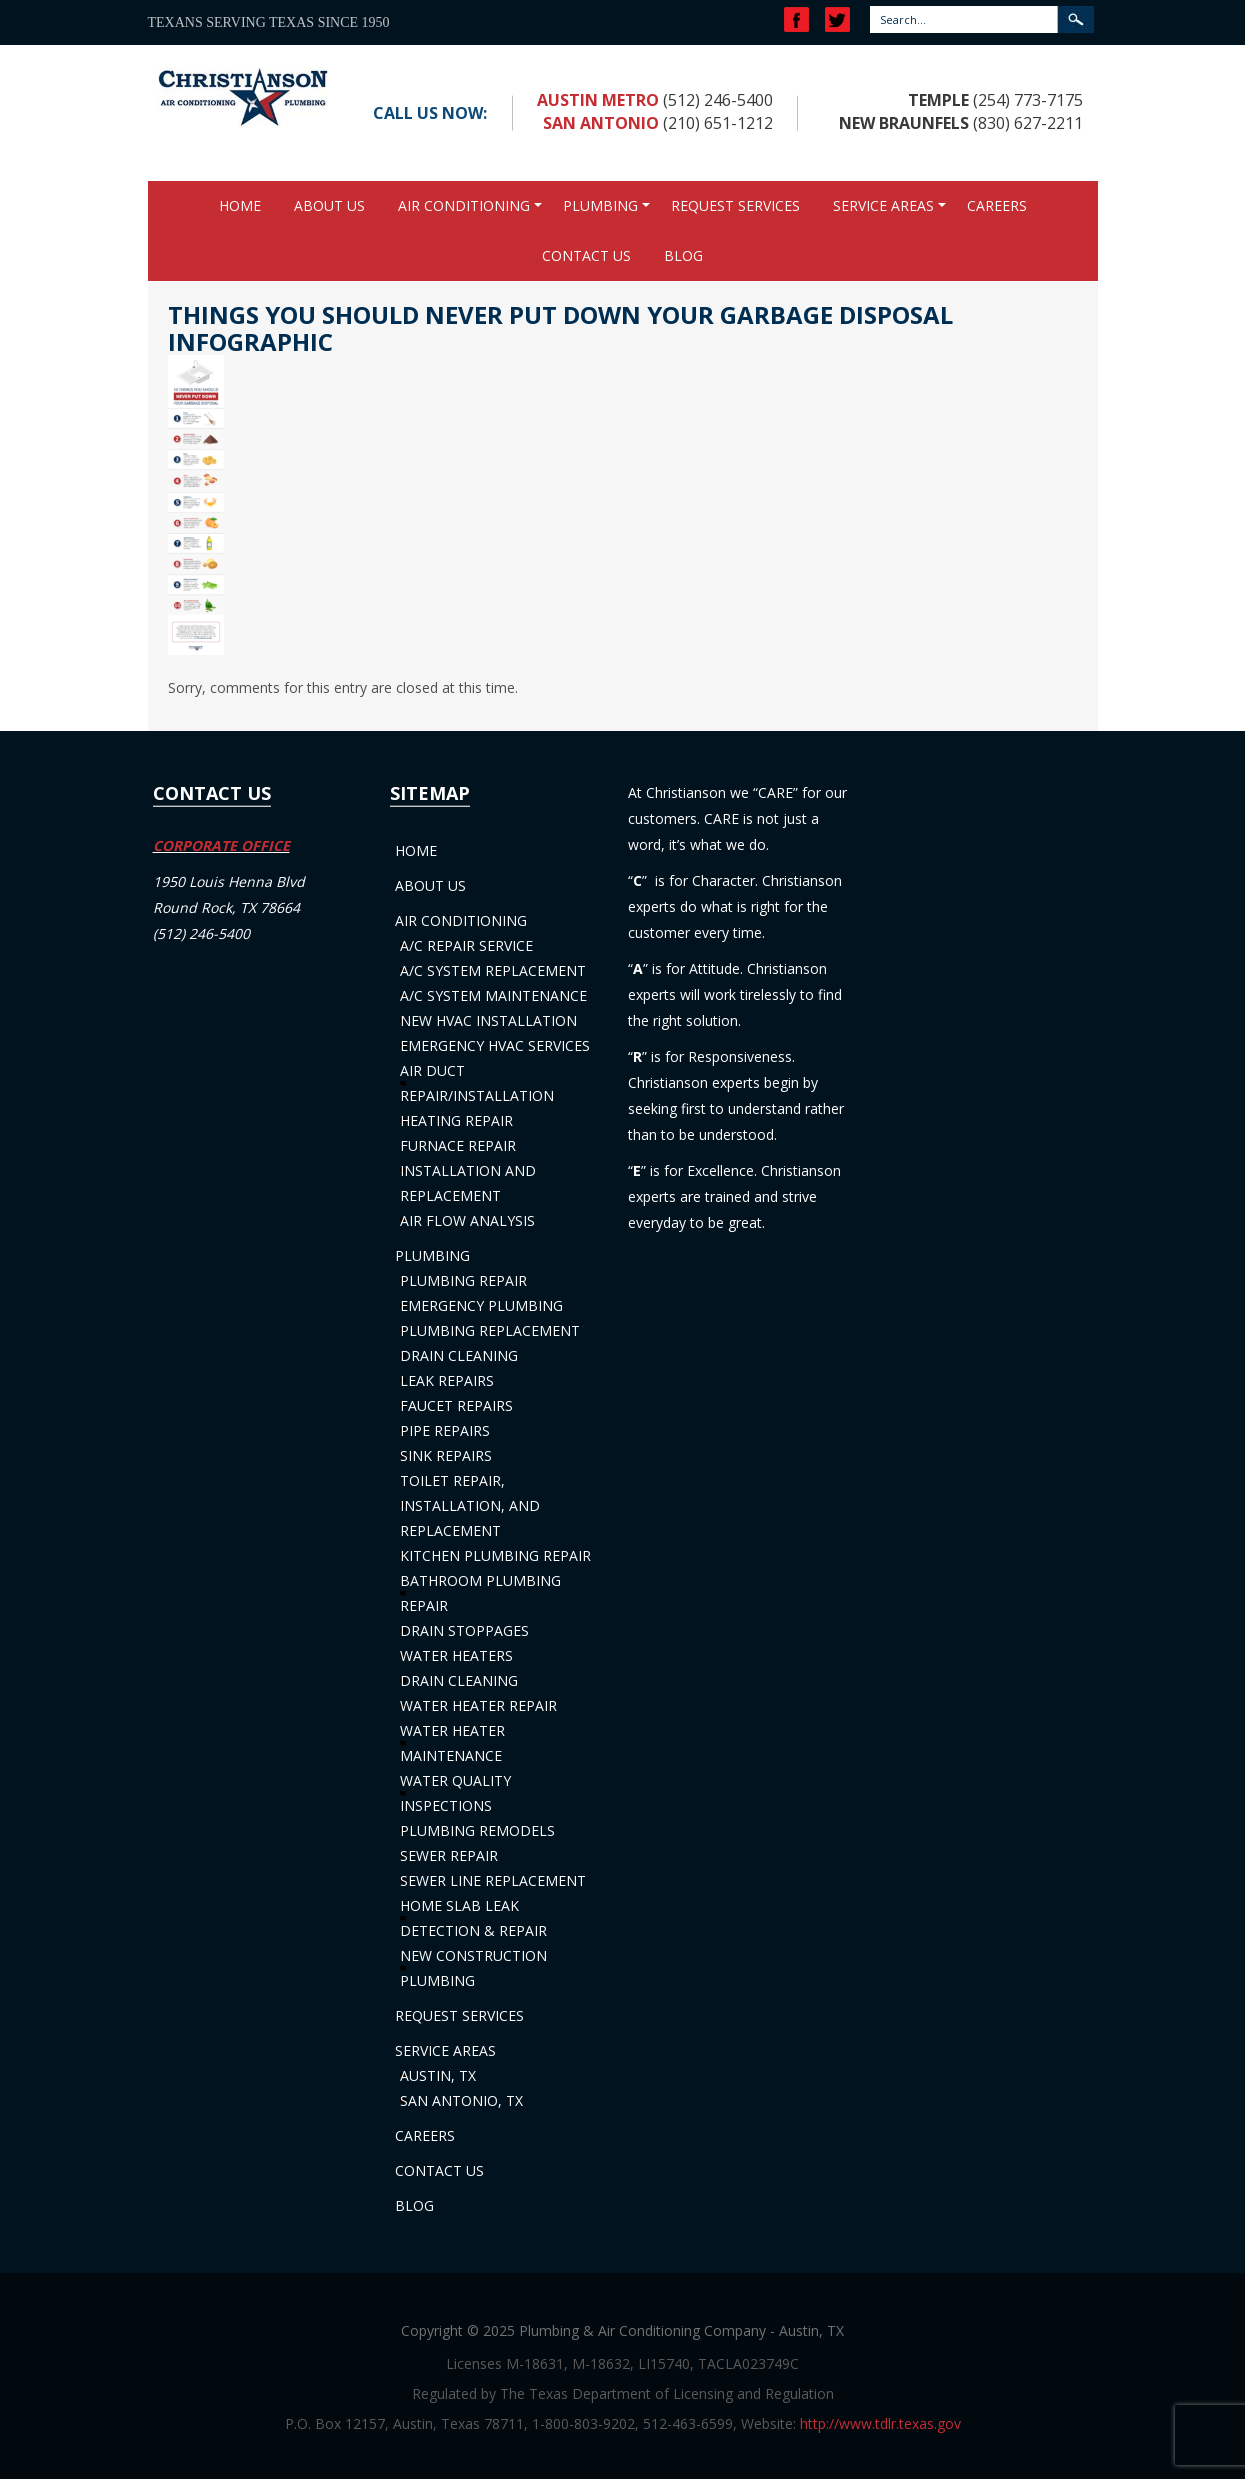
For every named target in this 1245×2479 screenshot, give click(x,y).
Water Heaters (456, 1655)
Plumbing (600, 205)
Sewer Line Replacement (493, 1880)
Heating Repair (456, 1120)
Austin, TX (438, 2075)
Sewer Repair (449, 1855)
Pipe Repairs (445, 1430)
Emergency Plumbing (481, 1305)
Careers (997, 205)
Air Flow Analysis (467, 1220)
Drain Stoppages (464, 1630)
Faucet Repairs (456, 1405)
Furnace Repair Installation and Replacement (468, 1170)
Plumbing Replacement (490, 1330)
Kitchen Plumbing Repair (495, 1555)
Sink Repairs (446, 1455)
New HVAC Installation (488, 1020)
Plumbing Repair (463, 1280)
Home (240, 205)
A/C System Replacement (493, 970)
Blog (683, 255)
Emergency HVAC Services (495, 1045)
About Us (329, 205)
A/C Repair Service (466, 945)
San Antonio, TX (461, 2100)
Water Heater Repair (478, 1705)
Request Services (735, 205)
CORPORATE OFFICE (221, 845)
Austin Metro (598, 100)
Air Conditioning (464, 205)
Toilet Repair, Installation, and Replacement (470, 1505)
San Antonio (601, 123)
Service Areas (883, 205)
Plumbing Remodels (477, 1830)
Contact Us (586, 255)
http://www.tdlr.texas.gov (880, 2423)
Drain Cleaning (459, 1355)
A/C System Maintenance (493, 995)
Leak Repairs (447, 1380)
